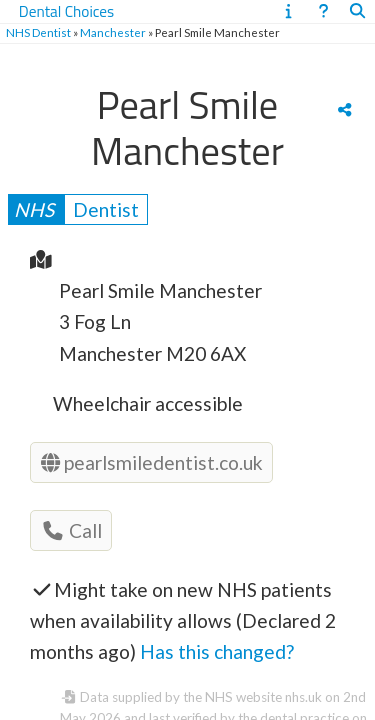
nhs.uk (303, 697)
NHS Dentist (38, 32)
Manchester (113, 32)
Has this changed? (217, 651)
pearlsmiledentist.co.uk (152, 462)
